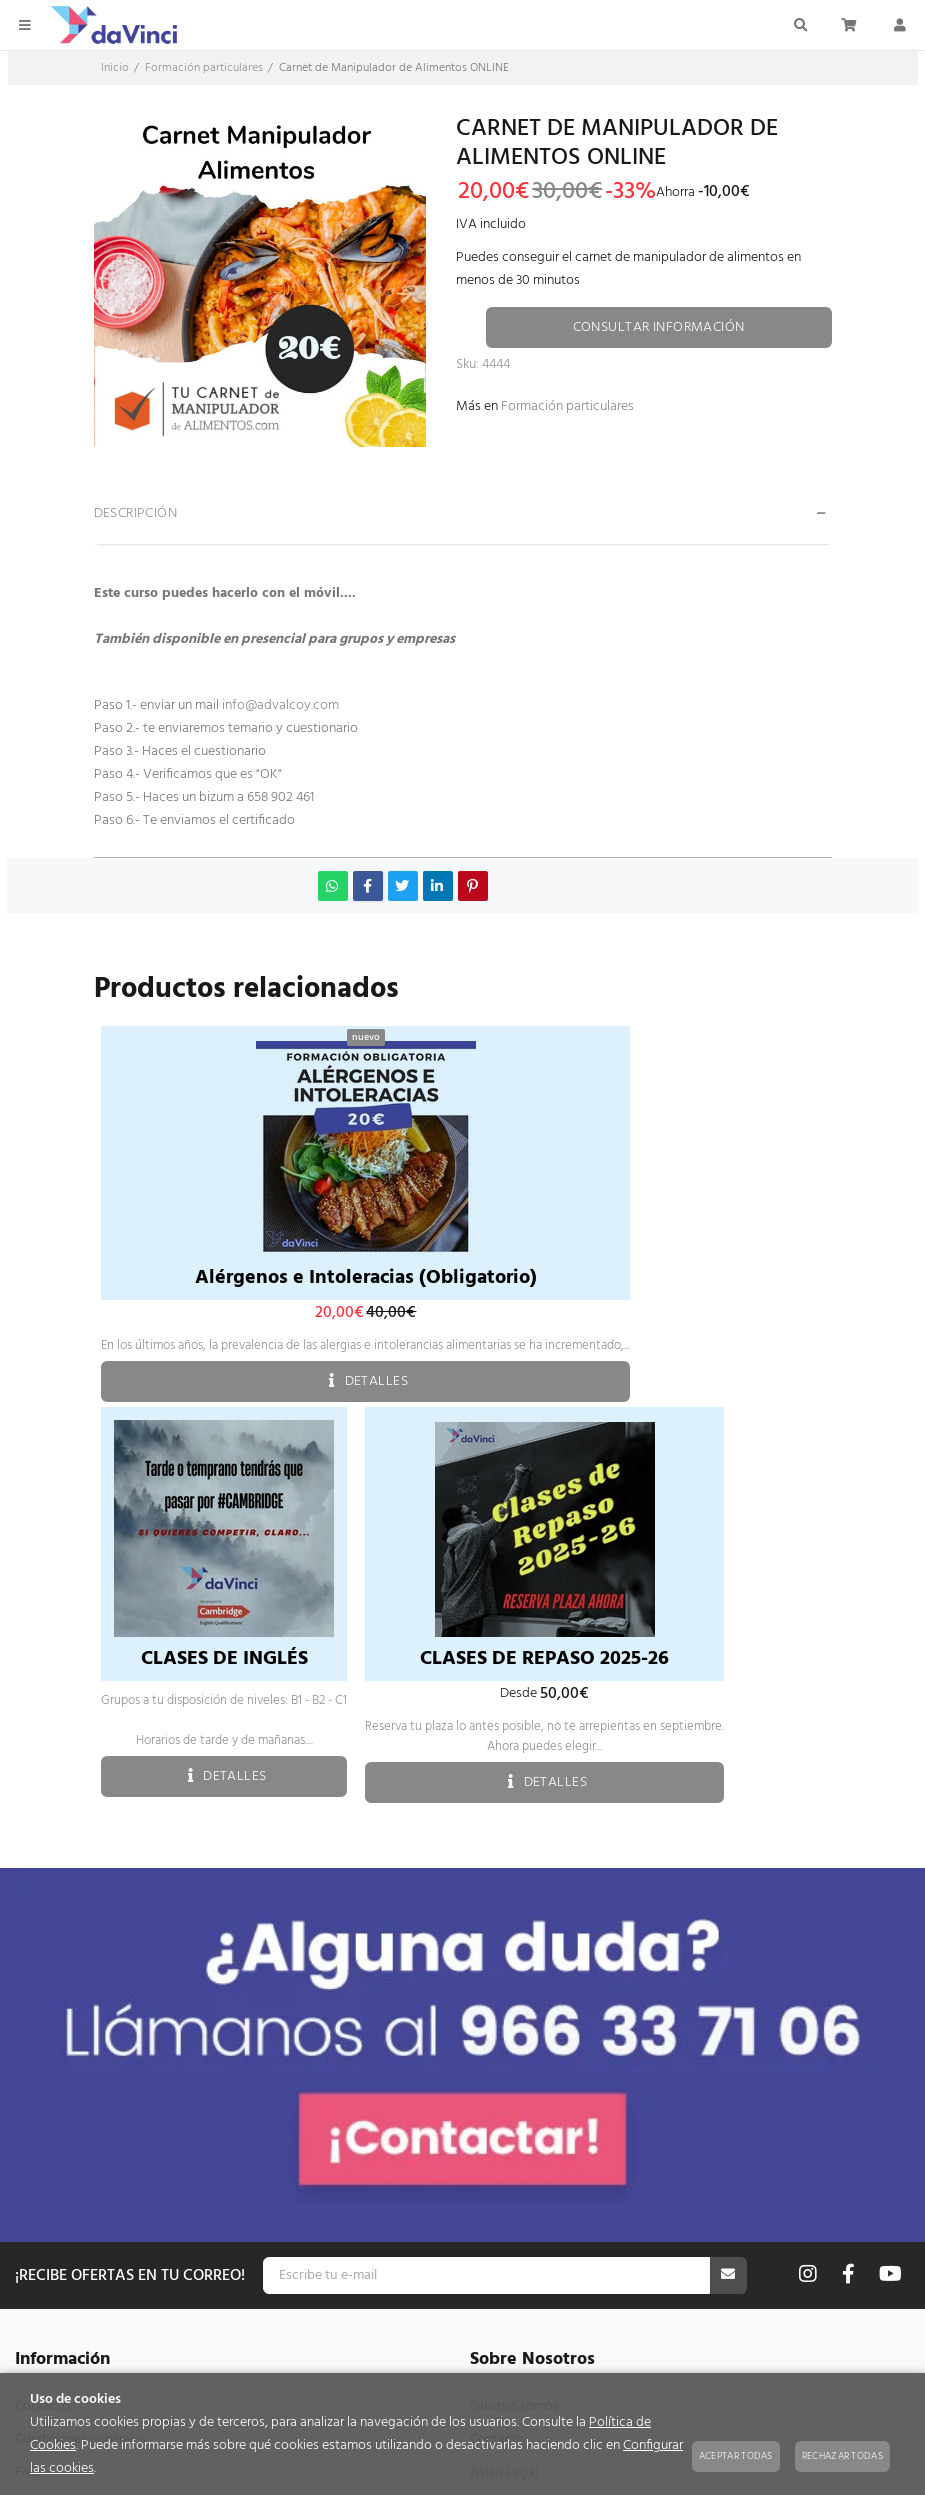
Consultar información (659, 327)
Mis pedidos (51, 2310)
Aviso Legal (504, 2097)
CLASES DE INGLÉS (224, 1659)
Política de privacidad (533, 2130)
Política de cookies (525, 2163)
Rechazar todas (842, 2456)
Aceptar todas (736, 2456)
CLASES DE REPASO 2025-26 (544, 1659)
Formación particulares (567, 406)
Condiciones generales (80, 2064)
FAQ (28, 2097)
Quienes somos (514, 2031)
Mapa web (46, 2130)
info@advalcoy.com (280, 705)
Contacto (42, 2031)
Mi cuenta (44, 2277)
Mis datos (44, 2343)
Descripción (136, 513)
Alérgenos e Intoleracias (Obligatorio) (366, 1278)
